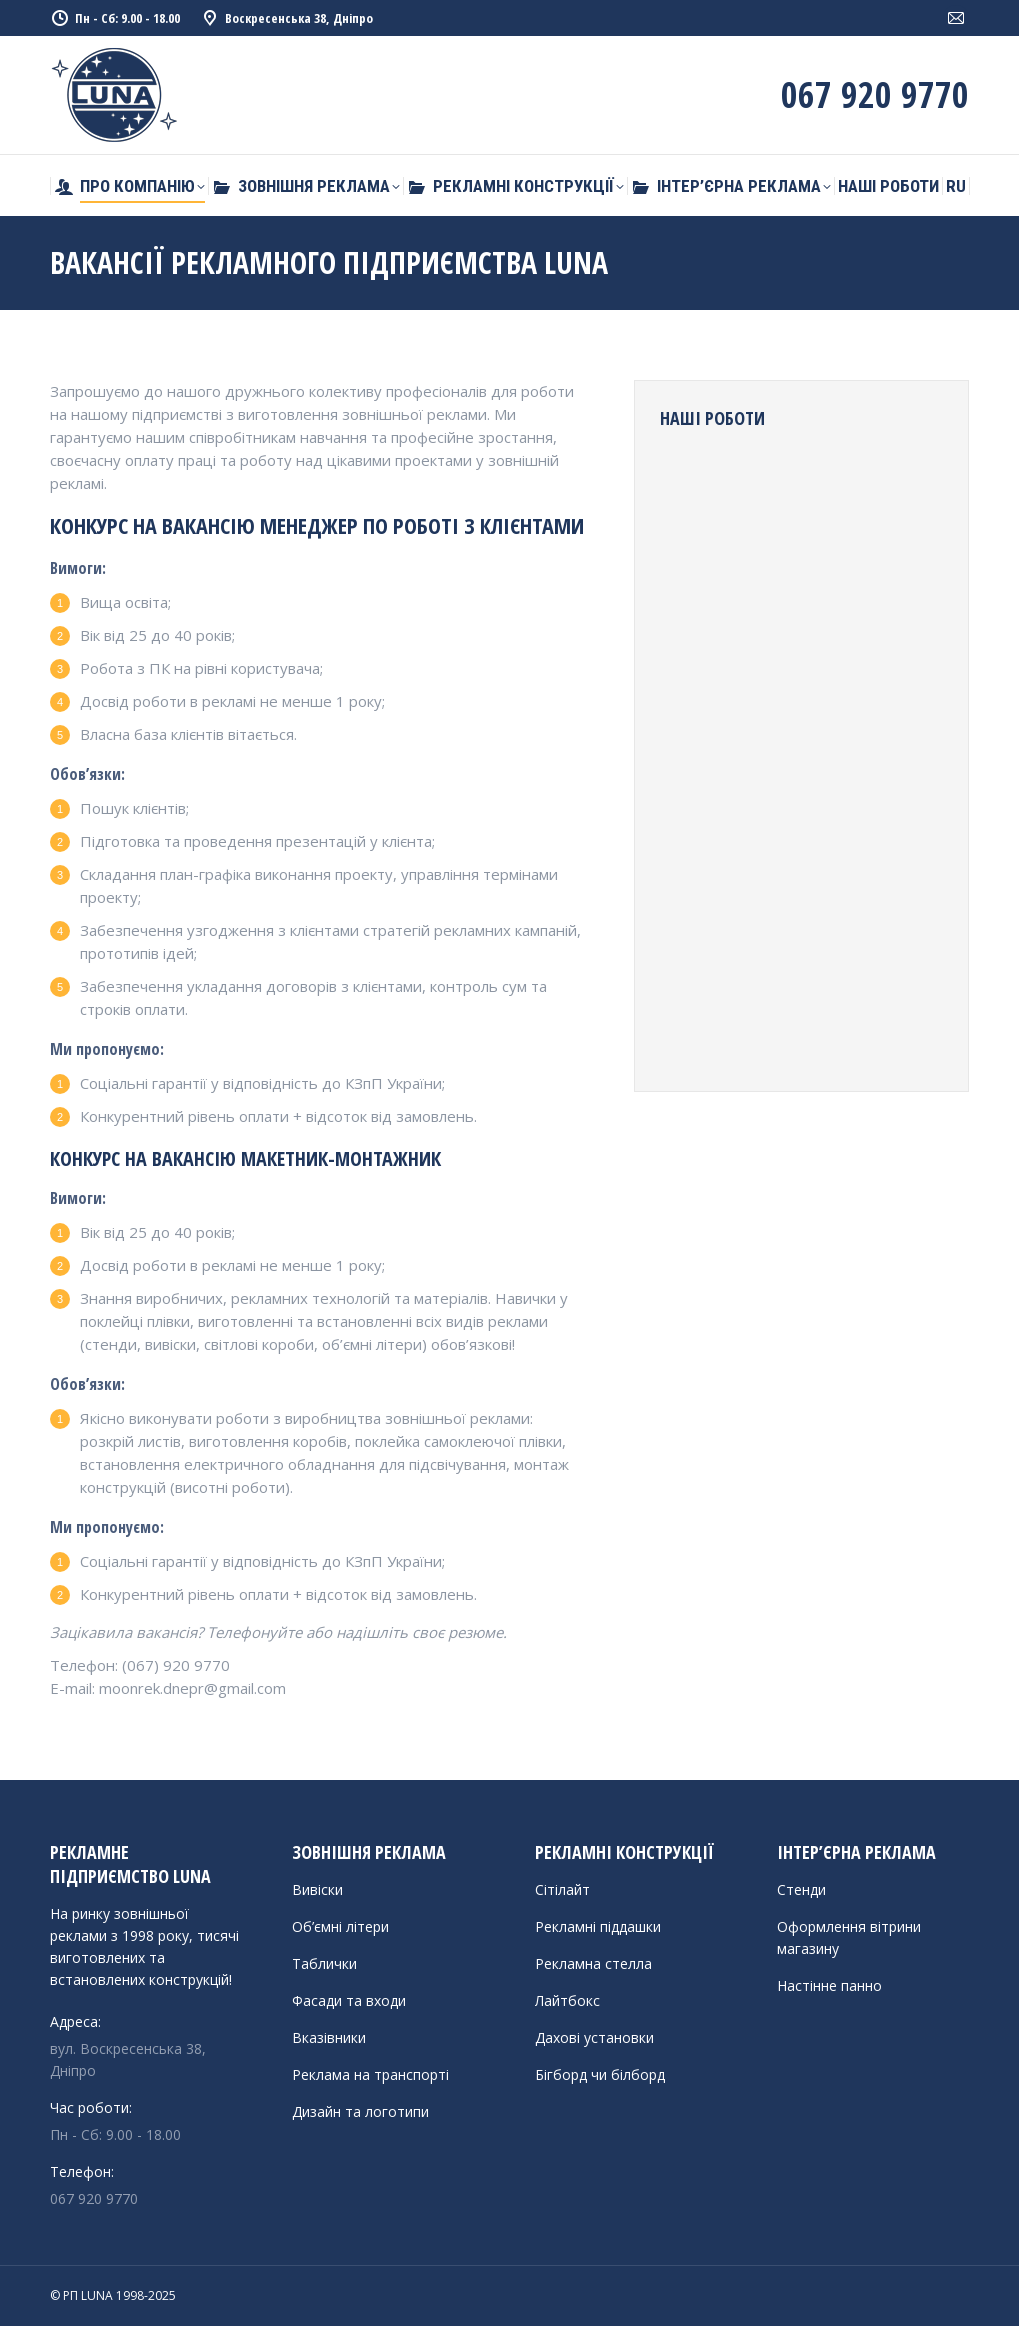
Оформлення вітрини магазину (849, 1937)
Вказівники (329, 2037)
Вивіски (317, 1889)
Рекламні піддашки (598, 1926)
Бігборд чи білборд (600, 2074)
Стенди (801, 1889)
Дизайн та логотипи (360, 2111)
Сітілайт (562, 1889)
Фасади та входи (349, 2000)
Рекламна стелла (593, 1963)
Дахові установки (594, 2037)
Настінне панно (829, 1985)
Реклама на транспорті (370, 2074)
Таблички (324, 1963)
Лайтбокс (567, 2000)
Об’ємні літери (340, 1926)
